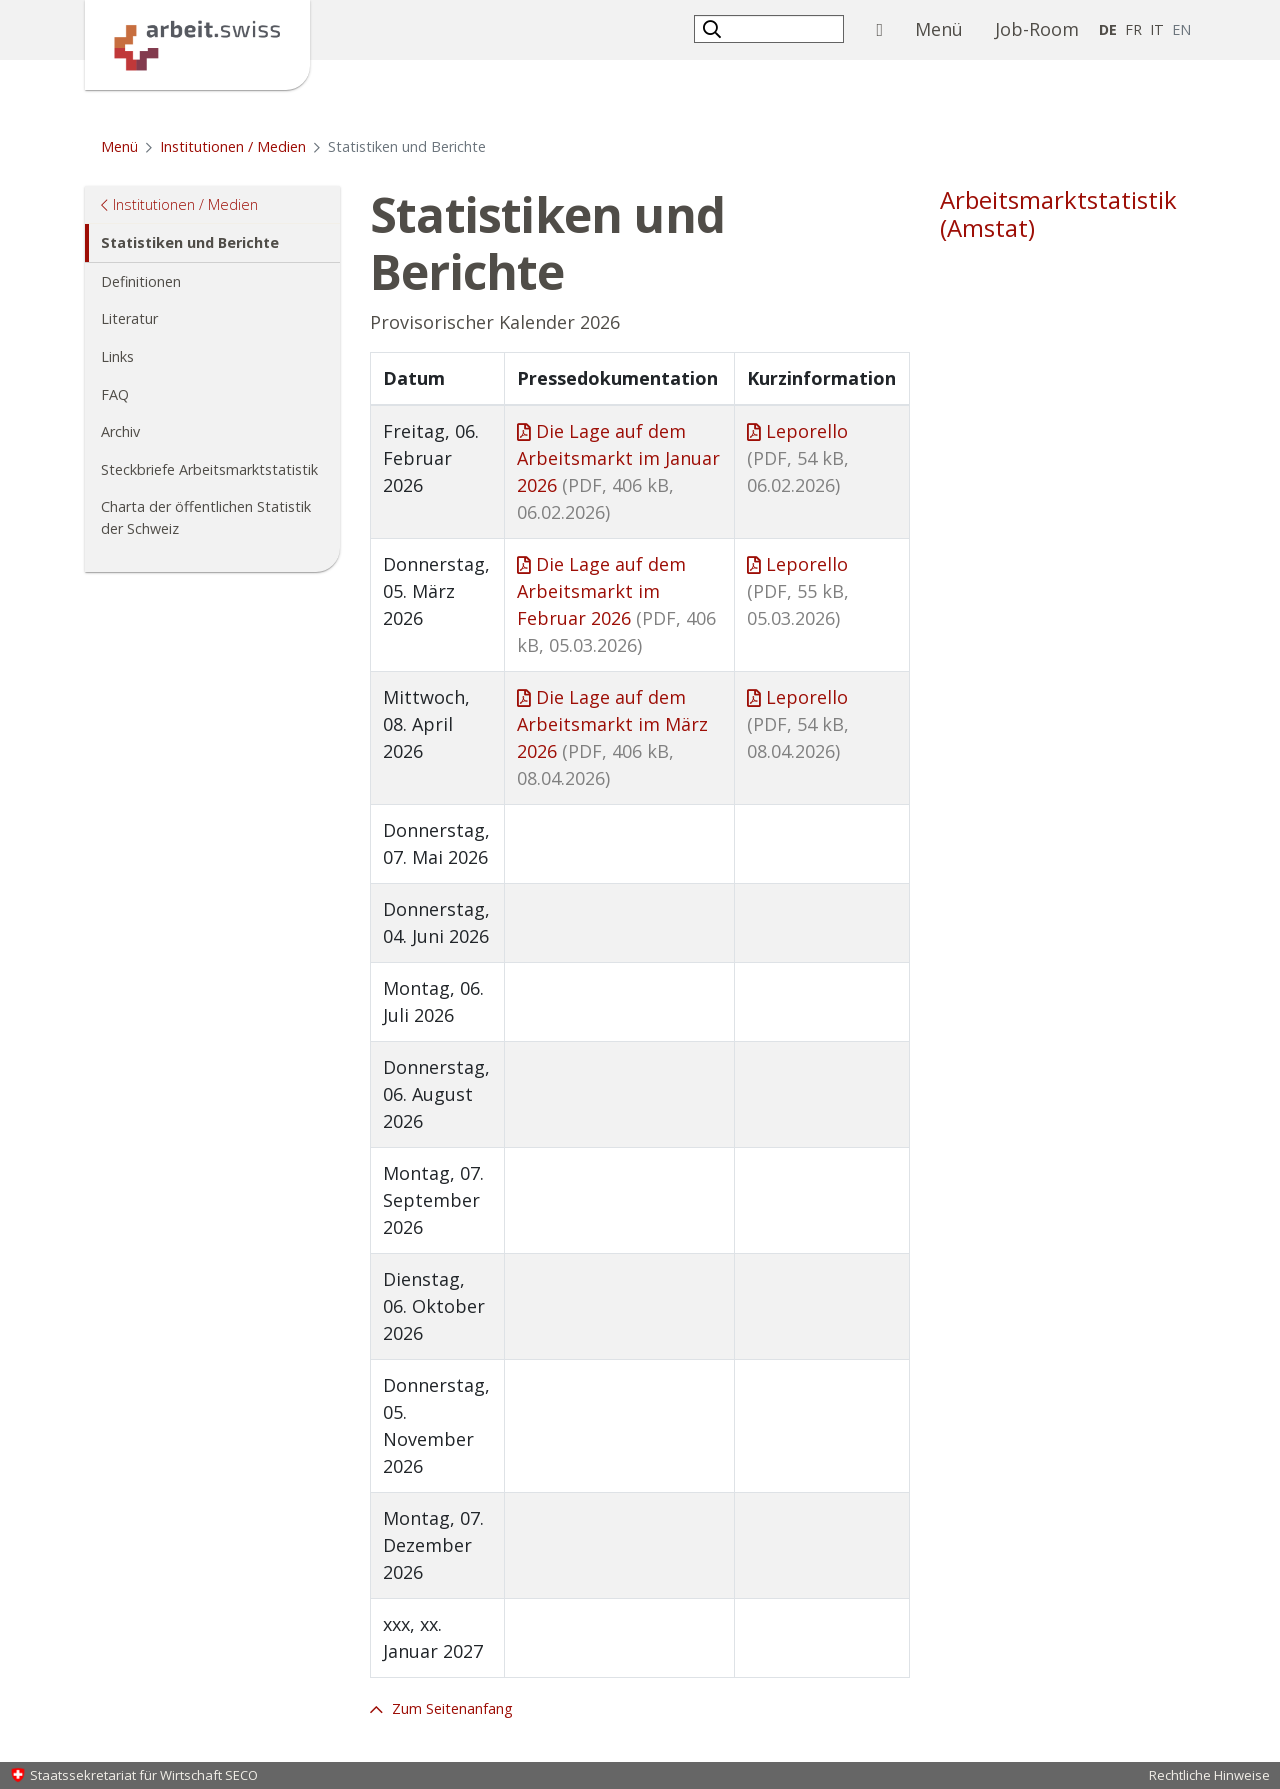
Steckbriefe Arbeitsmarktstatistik (209, 469)
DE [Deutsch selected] (1108, 29)
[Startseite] (197, 43)
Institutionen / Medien (233, 146)
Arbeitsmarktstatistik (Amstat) (1058, 214)
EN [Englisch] (1183, 28)
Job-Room (1037, 29)
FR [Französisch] (1133, 29)
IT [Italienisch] (1157, 29)
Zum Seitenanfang (450, 1708)
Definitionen (141, 281)
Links (117, 356)
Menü (947, 28)
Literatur (129, 318)
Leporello (798, 458)
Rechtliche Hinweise (1209, 1775)
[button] (714, 28)
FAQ (115, 394)
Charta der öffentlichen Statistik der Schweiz (206, 517)
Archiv (120, 431)
